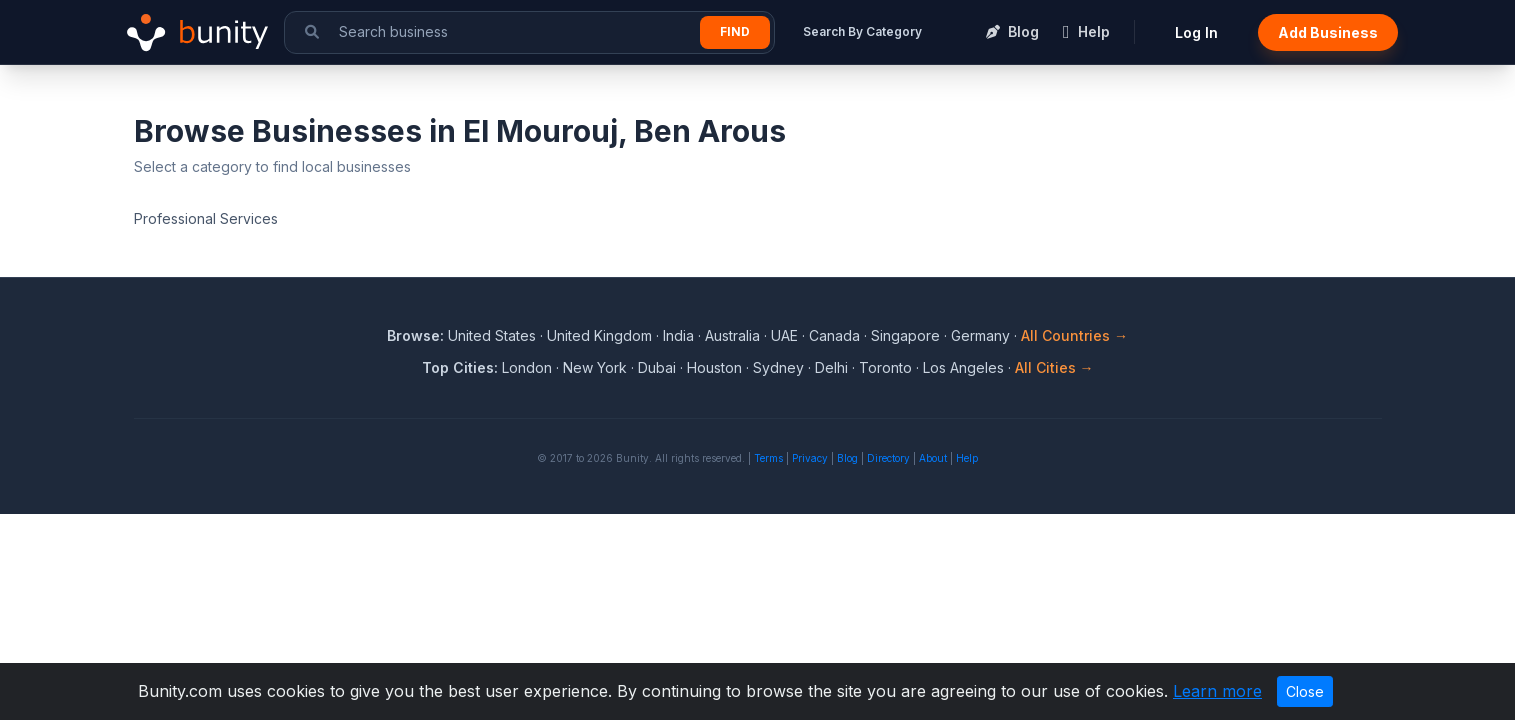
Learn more (1217, 691)
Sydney (778, 367)
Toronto (885, 367)
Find (735, 31)
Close (1305, 691)
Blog (847, 458)
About (933, 458)
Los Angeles (963, 367)
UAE (784, 335)
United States (492, 335)
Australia (732, 335)
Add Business (1328, 32)
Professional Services (206, 218)
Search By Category (862, 31)
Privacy (810, 458)
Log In (1196, 32)
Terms (768, 458)
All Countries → (1074, 335)
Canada (834, 335)
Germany (980, 335)
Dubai (657, 367)
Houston (714, 367)
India (678, 335)
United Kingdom (599, 335)
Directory (888, 458)
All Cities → (1054, 367)
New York (595, 367)
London (527, 367)
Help (967, 458)
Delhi (831, 367)
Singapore (905, 335)
